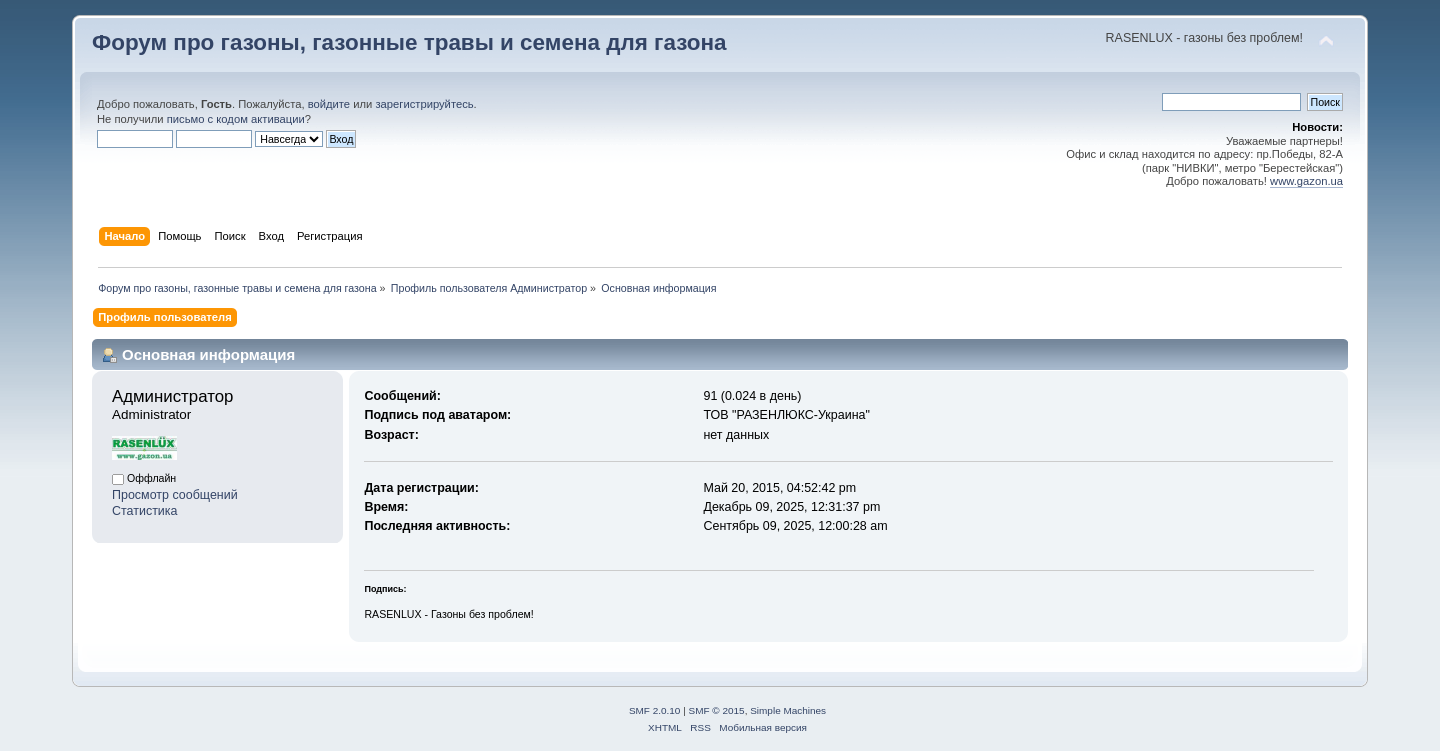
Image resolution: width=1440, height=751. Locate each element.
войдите (329, 104)
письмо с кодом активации (236, 119)
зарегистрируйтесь (424, 104)
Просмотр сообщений (175, 495)
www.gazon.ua (1306, 181)
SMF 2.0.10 (655, 710)
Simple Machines (788, 710)
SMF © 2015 (717, 710)
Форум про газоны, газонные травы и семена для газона (409, 42)
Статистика (145, 511)
